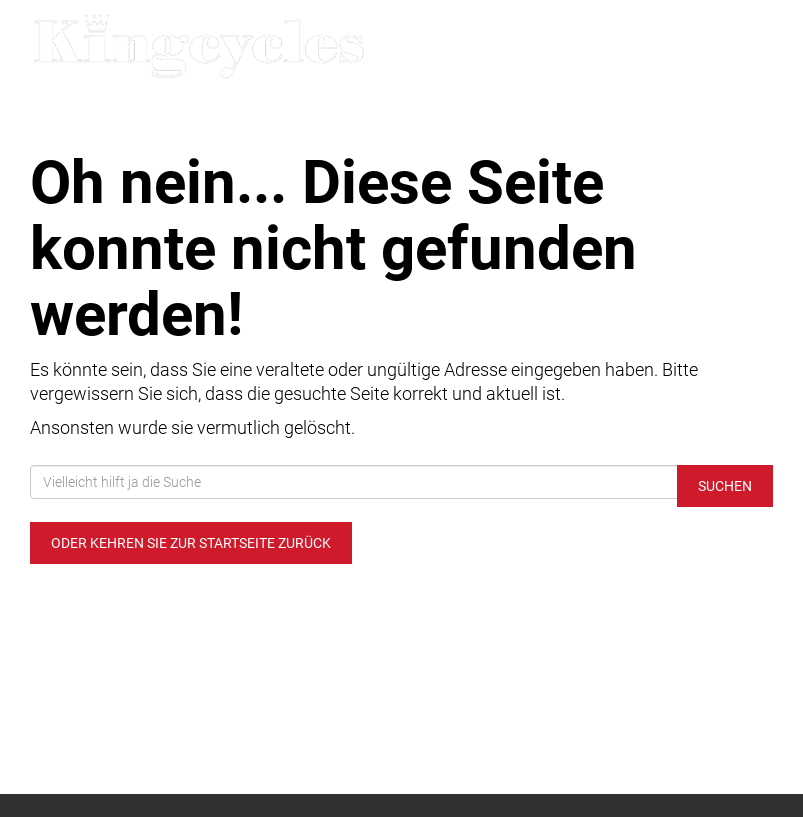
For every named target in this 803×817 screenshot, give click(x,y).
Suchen (725, 486)
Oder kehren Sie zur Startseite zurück (191, 543)
